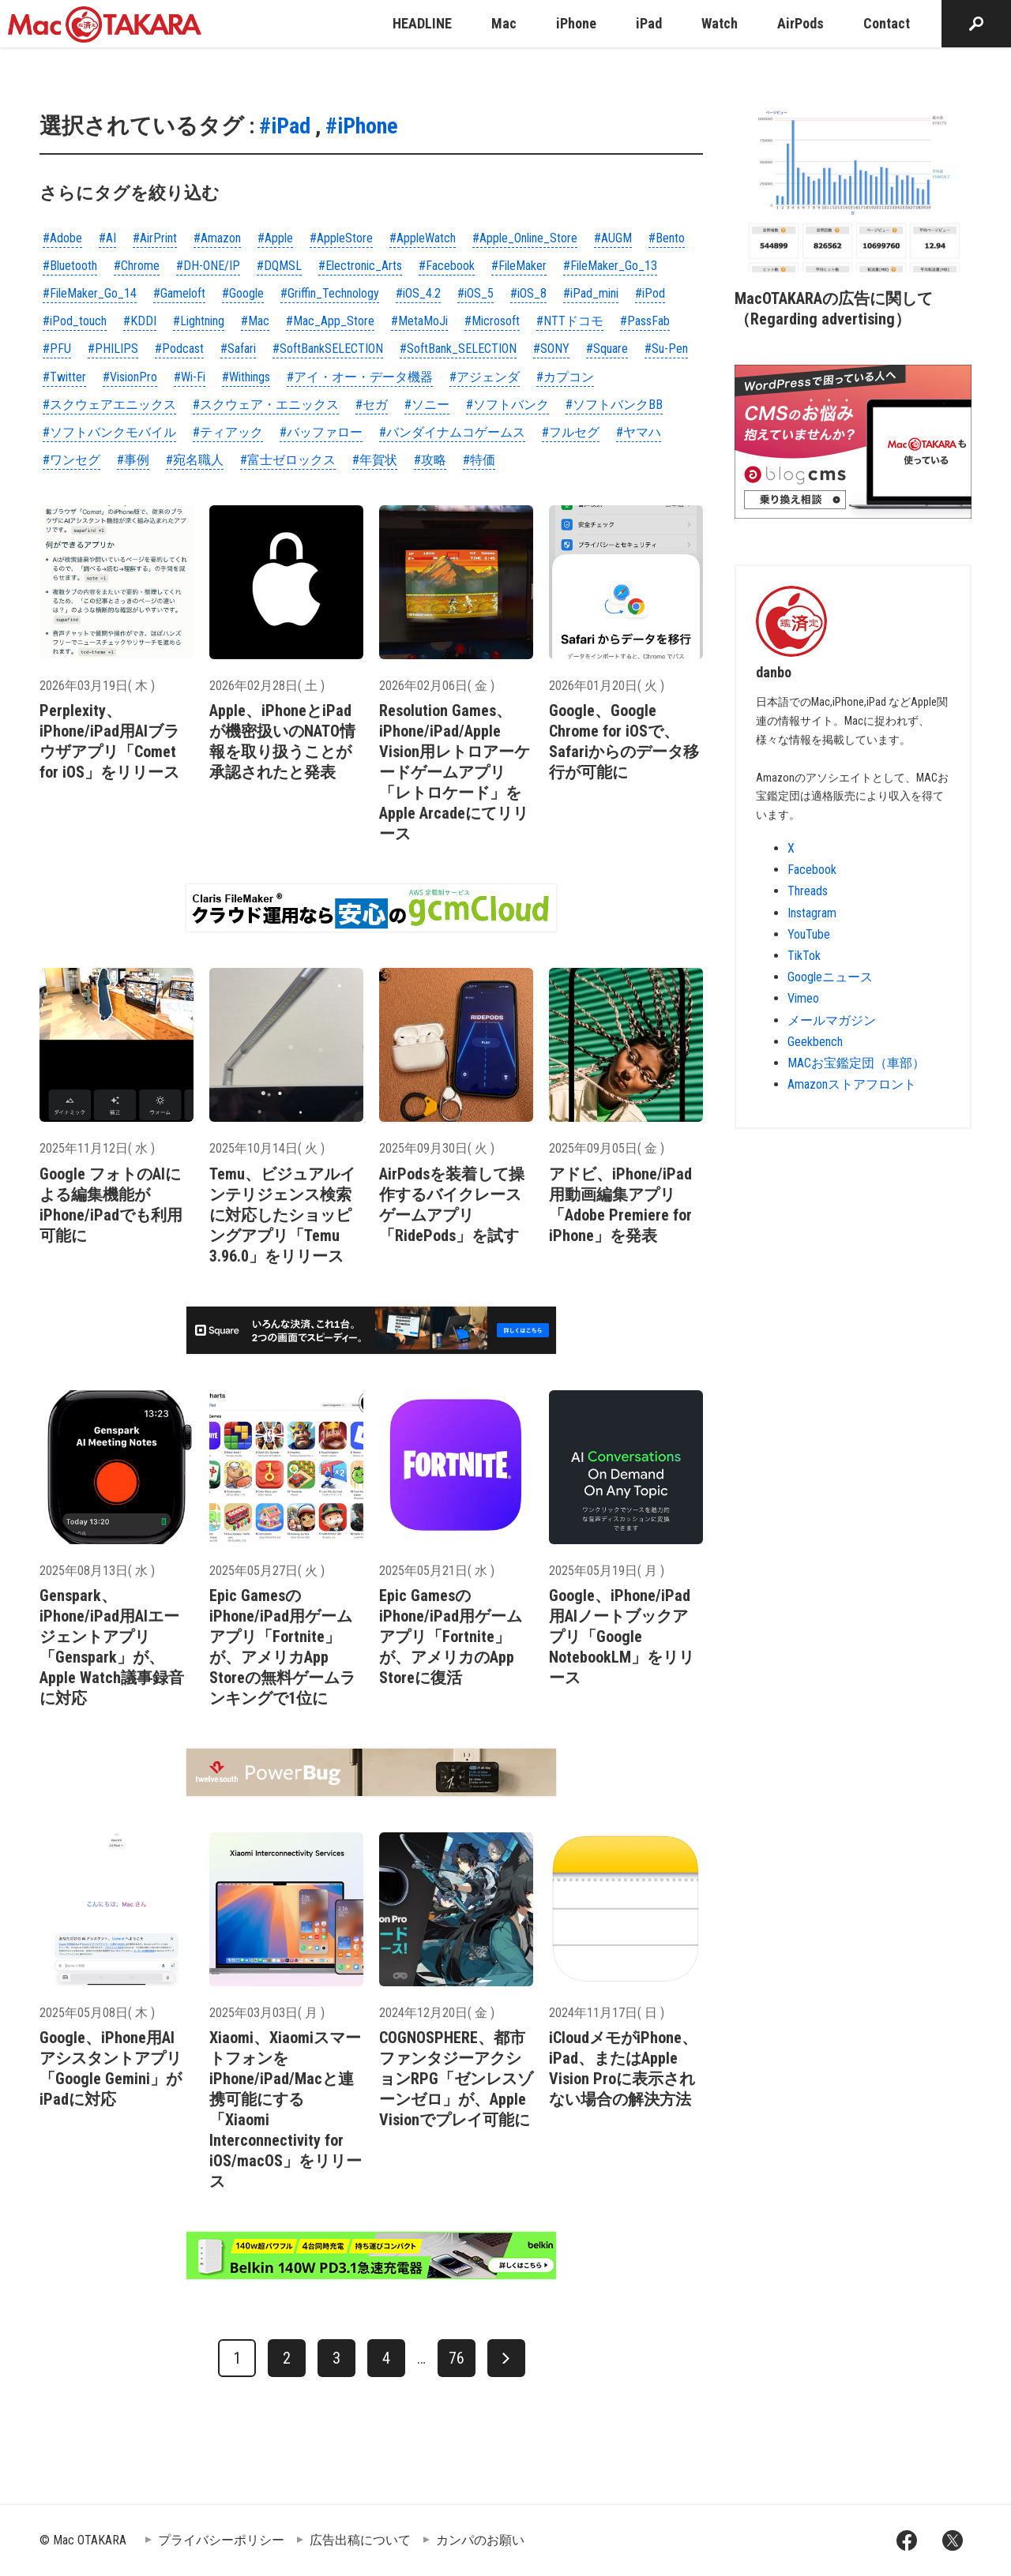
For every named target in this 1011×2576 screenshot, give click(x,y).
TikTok (804, 955)
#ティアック (228, 432)
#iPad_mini (590, 293)
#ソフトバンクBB (614, 404)
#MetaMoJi (419, 320)
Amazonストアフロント (851, 1084)
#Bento (666, 238)
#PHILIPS (113, 348)
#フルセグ (570, 432)
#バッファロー (321, 432)
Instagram (811, 913)
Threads (807, 890)
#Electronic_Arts (360, 265)
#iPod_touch (75, 320)
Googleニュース (830, 976)
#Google (243, 293)
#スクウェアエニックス (109, 404)
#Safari (238, 348)
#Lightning (198, 320)
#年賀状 (374, 459)
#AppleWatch (422, 238)
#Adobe (62, 238)
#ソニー (426, 404)
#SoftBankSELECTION (327, 348)
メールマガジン (831, 1020)
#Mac (255, 320)
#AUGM (613, 238)
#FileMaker (519, 265)
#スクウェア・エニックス (266, 404)
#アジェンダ (484, 376)
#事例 (133, 459)
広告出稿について (360, 2540)
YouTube (808, 934)
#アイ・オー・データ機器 (360, 376)
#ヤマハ (638, 432)
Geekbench (815, 1041)
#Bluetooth (70, 265)
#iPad (284, 126)
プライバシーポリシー (221, 2540)
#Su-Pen (666, 348)
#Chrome (137, 265)
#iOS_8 (528, 293)
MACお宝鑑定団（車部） (856, 1063)
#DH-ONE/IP (208, 265)
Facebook (811, 869)
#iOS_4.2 (418, 293)
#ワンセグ (71, 459)
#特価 (479, 459)
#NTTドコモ (569, 320)
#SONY (551, 348)
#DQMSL (279, 265)
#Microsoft (492, 320)
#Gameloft (179, 293)
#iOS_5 (475, 293)
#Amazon (217, 238)
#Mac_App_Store (330, 320)
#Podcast (179, 348)
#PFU (57, 348)
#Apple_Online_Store (524, 238)
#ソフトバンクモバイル (109, 432)
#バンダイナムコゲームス (452, 432)
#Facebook (447, 265)
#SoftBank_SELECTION (458, 348)
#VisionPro (130, 376)
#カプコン (565, 376)
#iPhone (361, 126)
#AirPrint (155, 238)
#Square (607, 348)
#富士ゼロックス (288, 459)
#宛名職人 (195, 459)
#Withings (246, 376)
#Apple (275, 238)
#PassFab (645, 320)
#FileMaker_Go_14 (90, 293)
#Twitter (64, 376)
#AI (107, 238)
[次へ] (506, 2358)
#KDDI (139, 320)
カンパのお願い (480, 2540)
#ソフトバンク (507, 404)
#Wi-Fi (189, 376)
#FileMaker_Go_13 (610, 265)
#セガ (371, 404)
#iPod (650, 293)
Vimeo (803, 998)
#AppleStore (341, 238)
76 (456, 2358)
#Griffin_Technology (329, 293)
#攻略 (430, 459)
